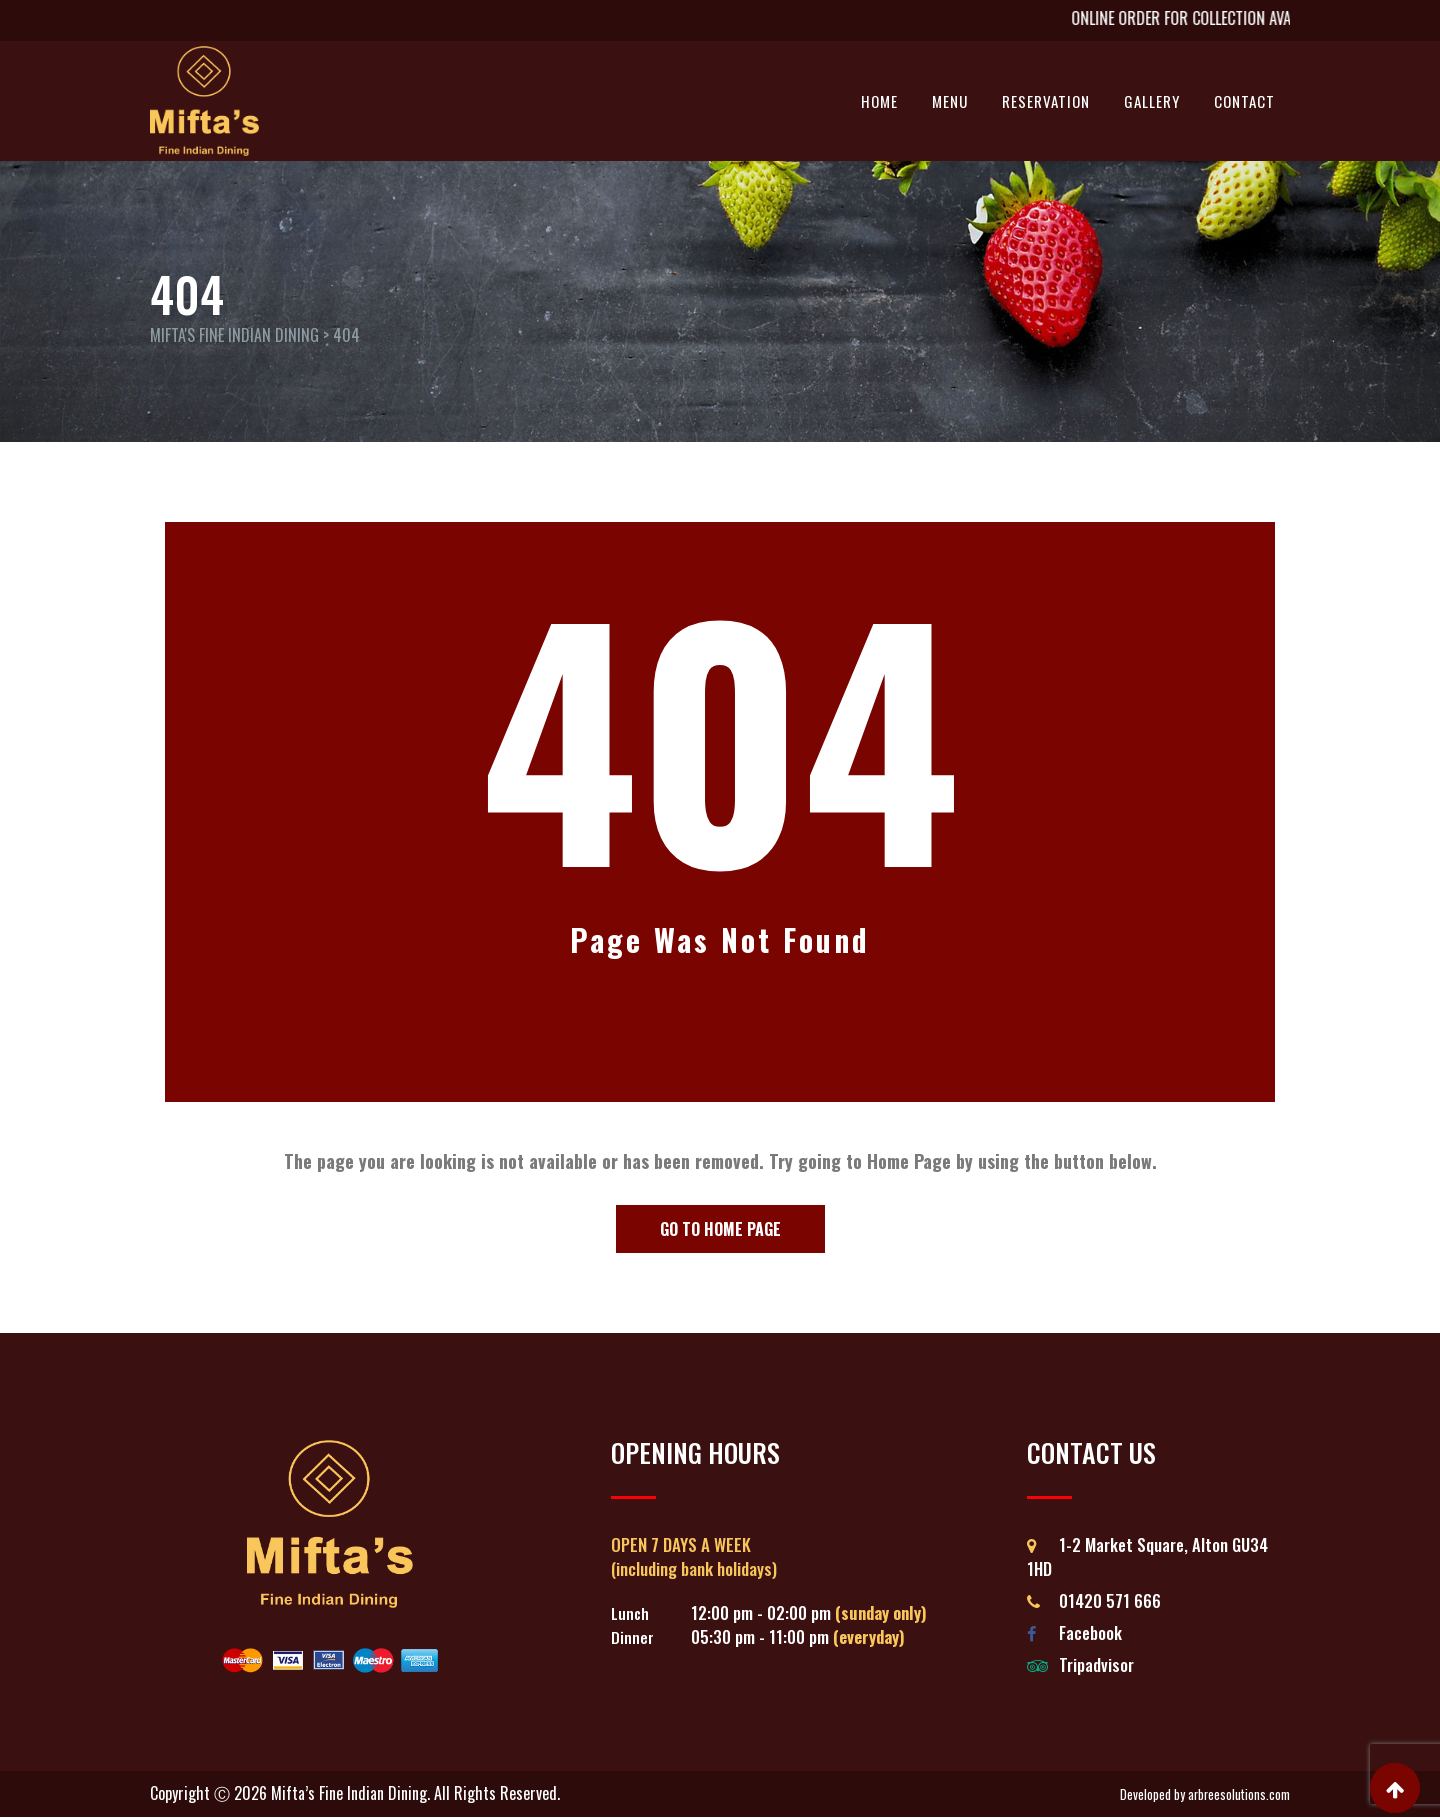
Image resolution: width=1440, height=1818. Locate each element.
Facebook (1090, 1632)
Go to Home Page (720, 1229)
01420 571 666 (1110, 1600)
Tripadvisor (1096, 1664)
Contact (1244, 101)
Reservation (1046, 101)
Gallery (1152, 101)
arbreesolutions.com (1239, 1794)
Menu (950, 101)
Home (879, 101)
